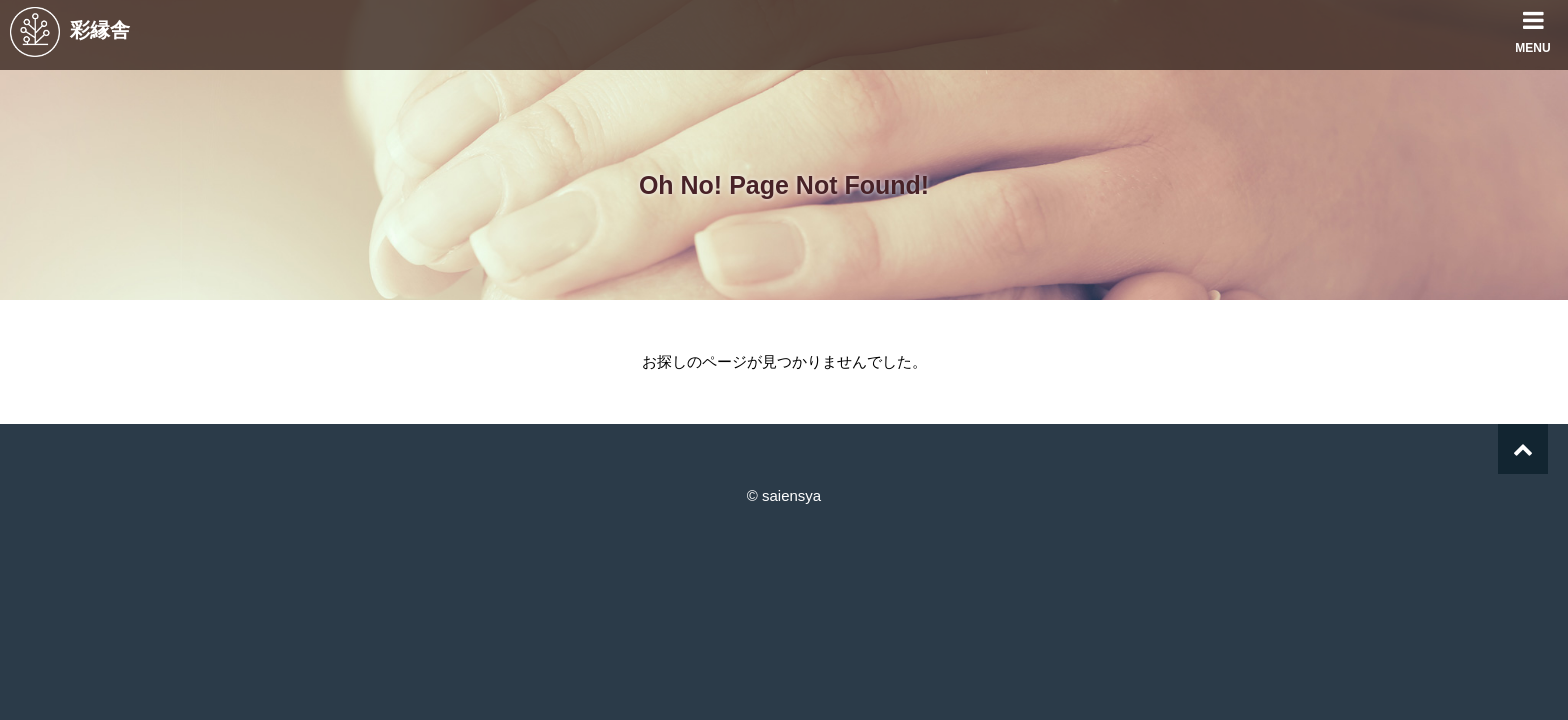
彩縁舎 (70, 30)
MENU (1533, 27)
